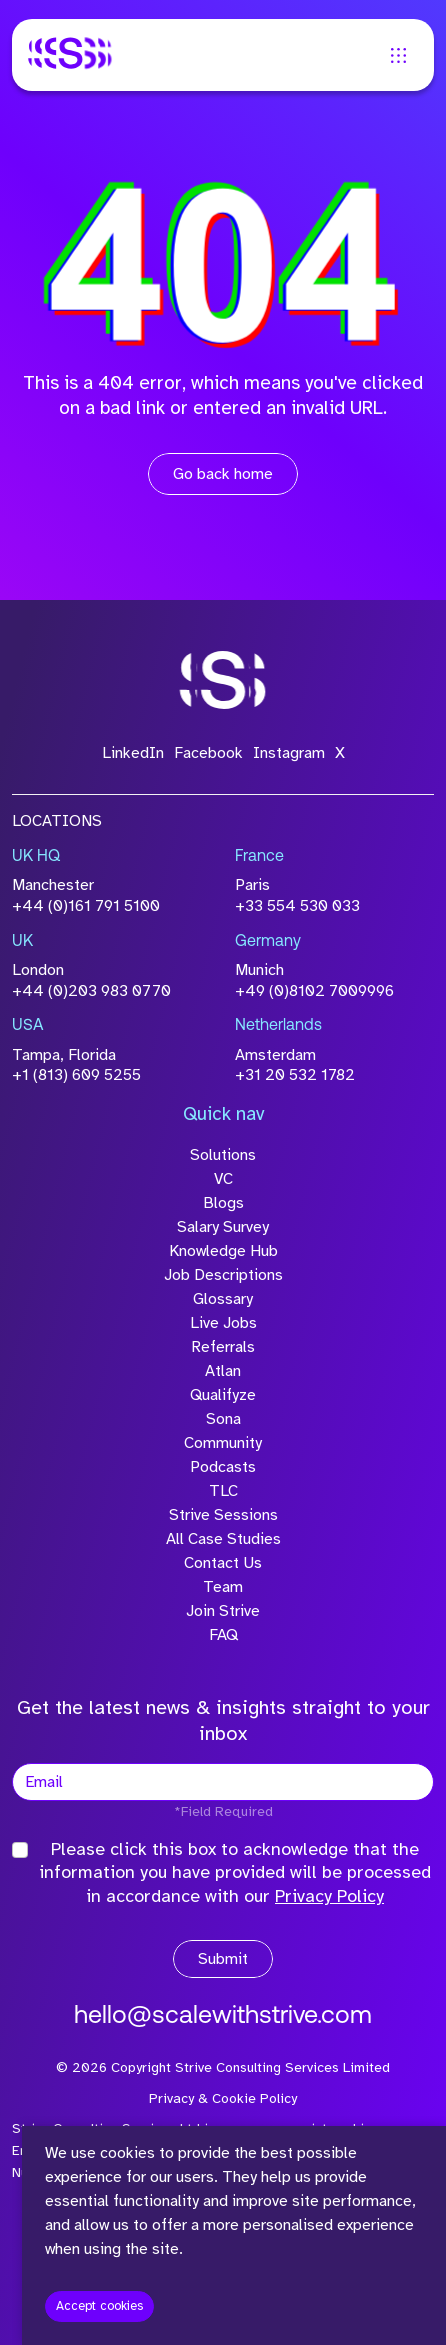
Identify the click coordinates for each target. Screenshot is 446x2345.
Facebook (208, 753)
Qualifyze (223, 1395)
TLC (223, 1491)
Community (223, 1443)
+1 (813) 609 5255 (76, 1075)
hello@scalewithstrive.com (223, 2016)
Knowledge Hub (223, 1251)
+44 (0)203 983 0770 (91, 991)
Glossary (223, 1299)
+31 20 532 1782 (295, 1075)
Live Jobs (223, 1323)
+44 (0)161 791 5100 (86, 906)
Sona (223, 1419)
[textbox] (223, 1782)
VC (223, 1179)
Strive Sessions (223, 1515)
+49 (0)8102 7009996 (314, 991)
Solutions (223, 1155)
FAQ (223, 1635)
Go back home (223, 474)
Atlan (223, 1371)
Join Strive (223, 1611)
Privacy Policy (329, 1896)
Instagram (289, 753)
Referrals (223, 1347)
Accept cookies (99, 2306)
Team (223, 1587)
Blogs (223, 1203)
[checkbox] (20, 1850)
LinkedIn (133, 753)
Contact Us (223, 1563)
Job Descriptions (223, 1275)
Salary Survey (223, 1227)
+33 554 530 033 (297, 906)
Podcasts (223, 1467)
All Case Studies (223, 1539)
